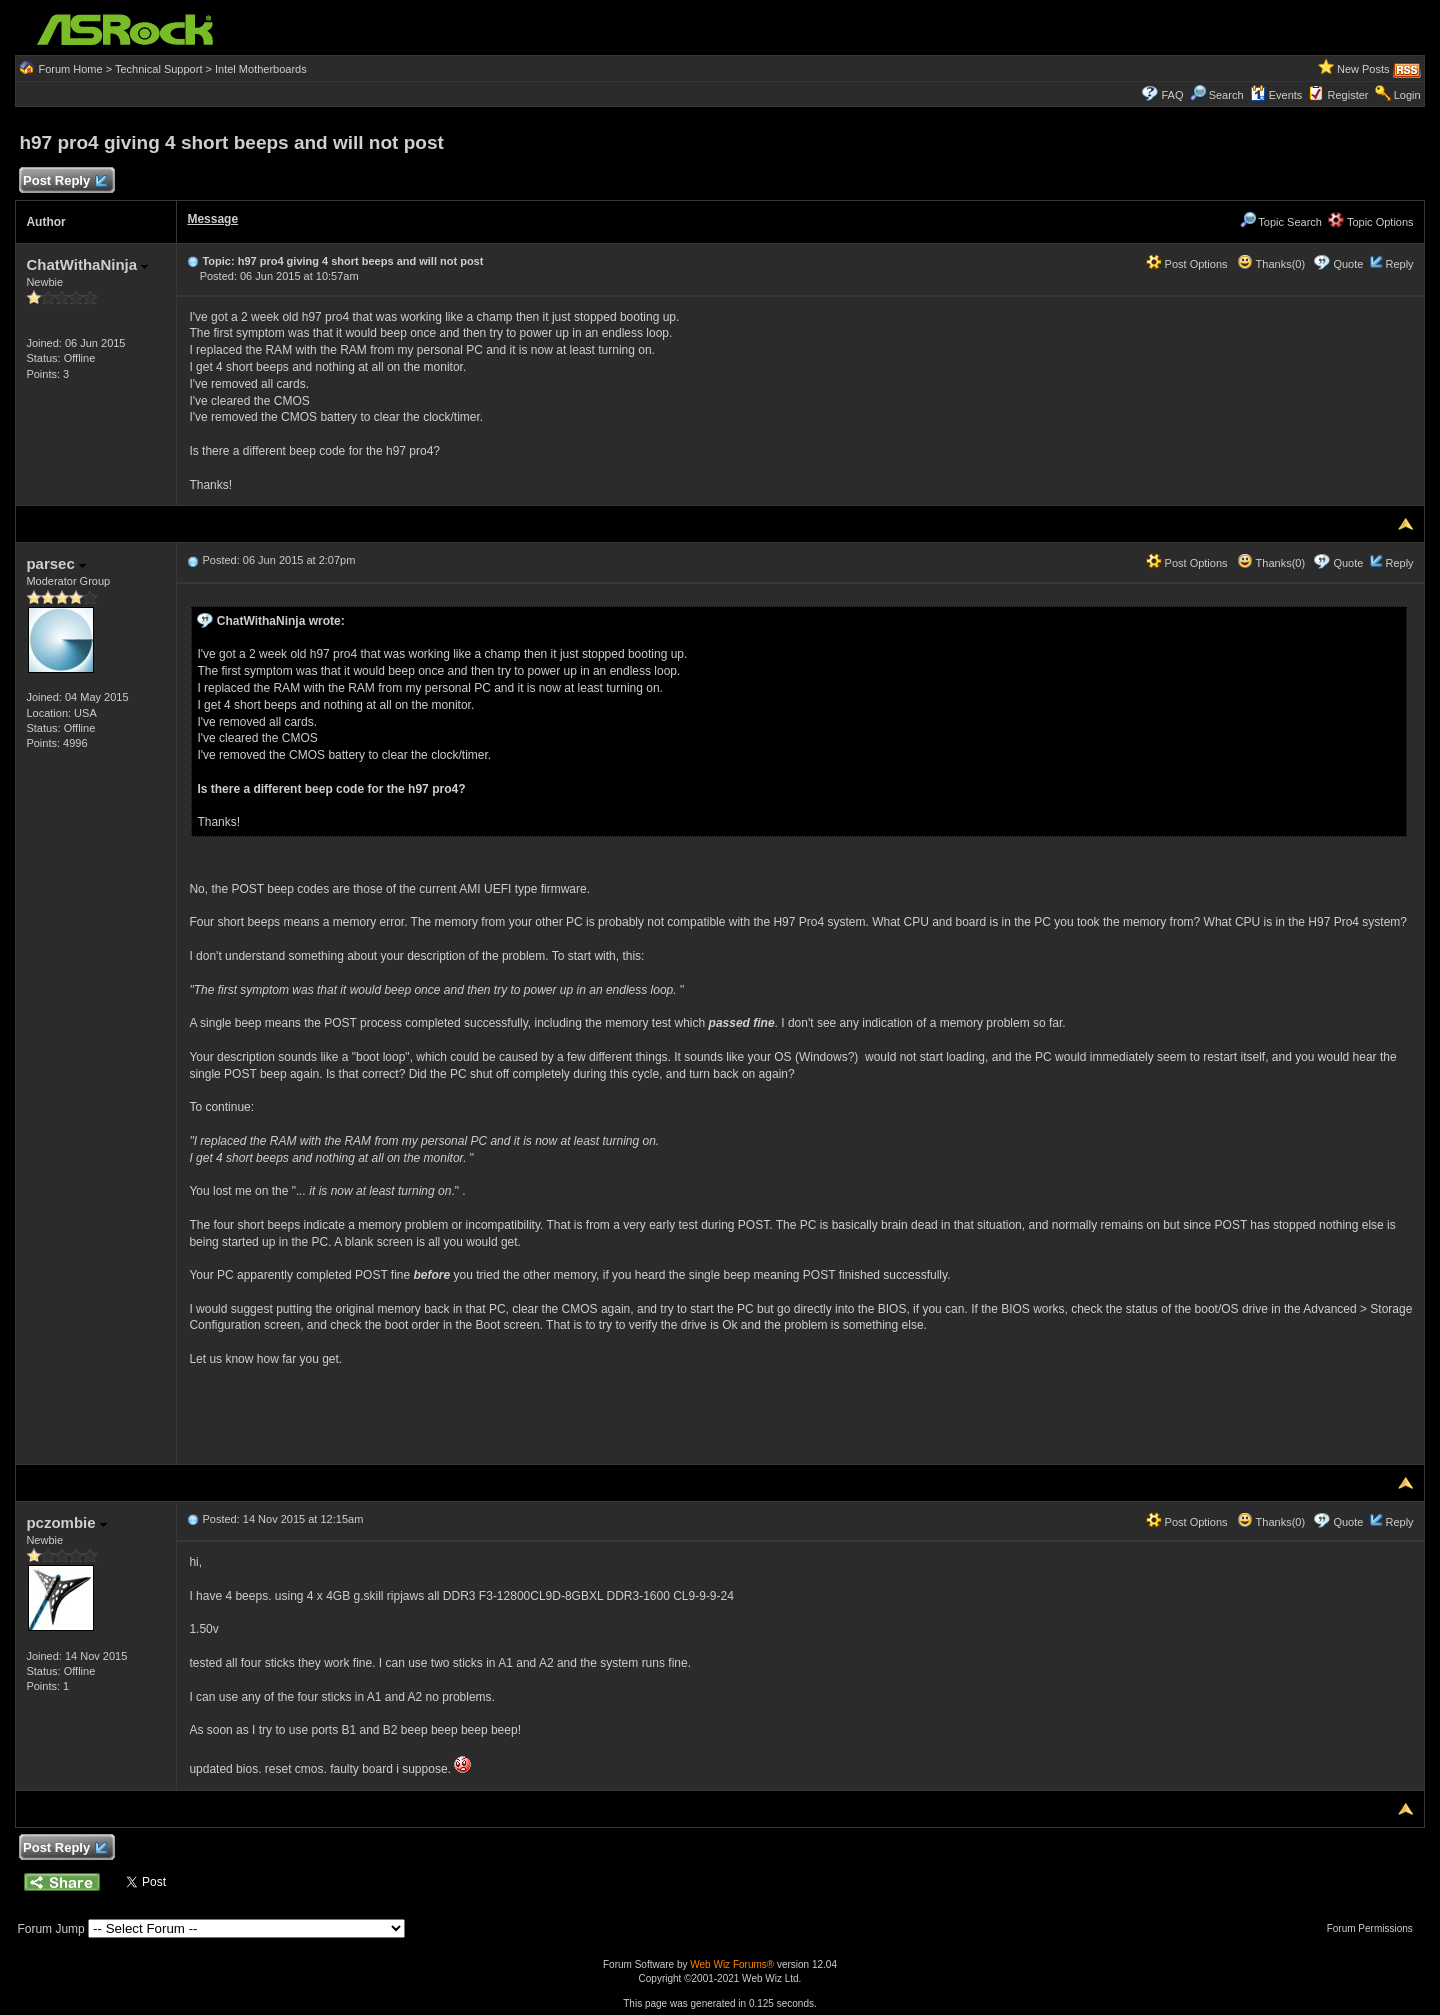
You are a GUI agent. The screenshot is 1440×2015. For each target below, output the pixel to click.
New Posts (1363, 69)
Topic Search (1281, 222)
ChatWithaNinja (87, 264)
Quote (1348, 264)
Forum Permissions (1375, 1928)
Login (1407, 95)
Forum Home (70, 69)
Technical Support (158, 69)
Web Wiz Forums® (732, 1964)
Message (212, 219)
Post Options (1187, 264)
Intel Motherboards (261, 69)
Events (1276, 95)
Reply (1399, 264)
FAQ (1172, 95)
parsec (56, 563)
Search (1226, 95)
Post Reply (64, 181)
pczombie (66, 1522)
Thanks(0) (1271, 264)
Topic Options (1371, 222)
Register (1348, 95)
